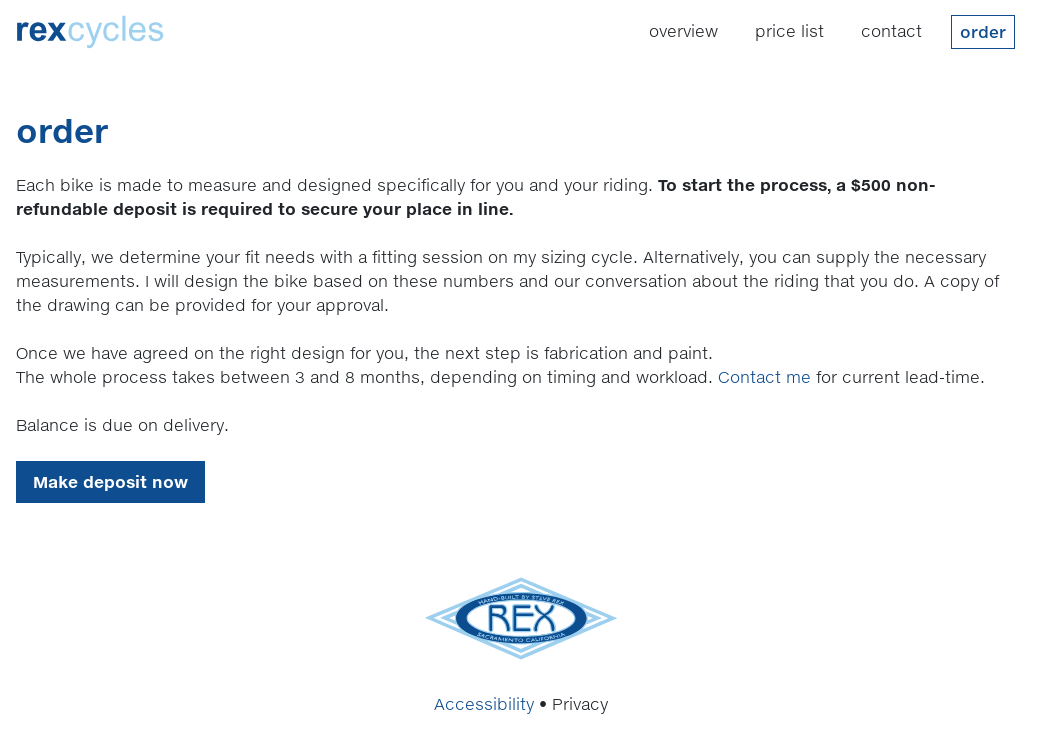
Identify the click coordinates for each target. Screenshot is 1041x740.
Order (983, 31)
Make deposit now (110, 481)
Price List (789, 30)
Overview (683, 30)
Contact (891, 30)
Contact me (764, 376)
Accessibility (484, 703)
